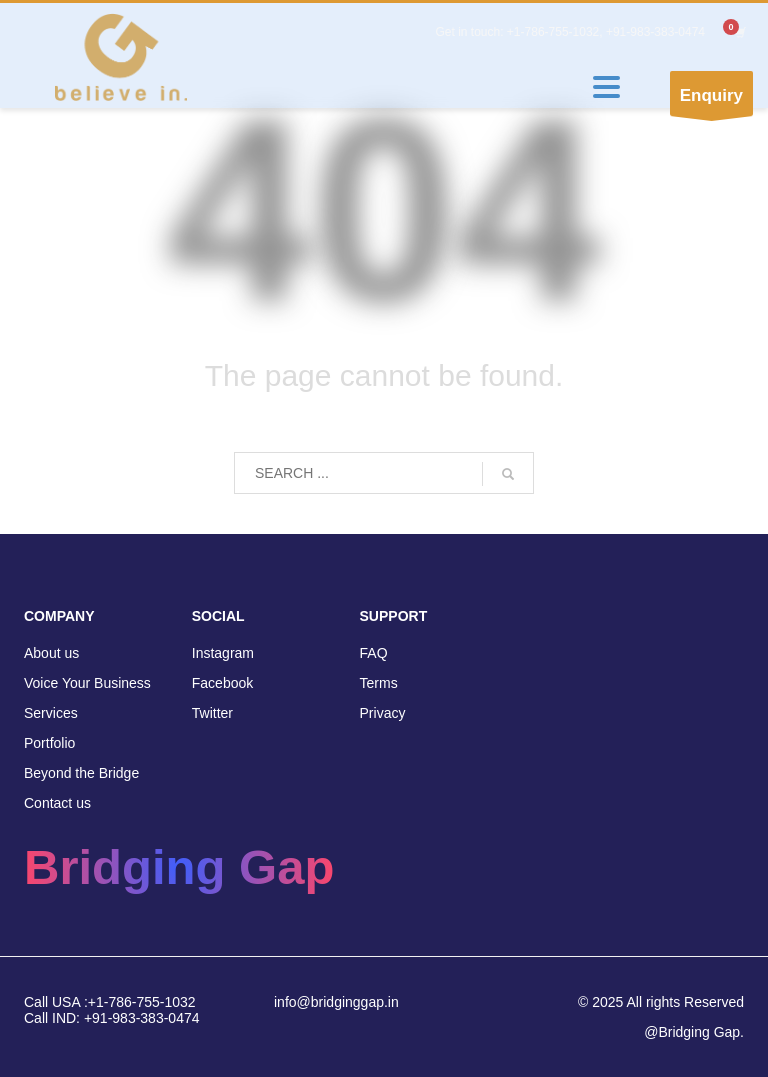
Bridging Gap (179, 867)
